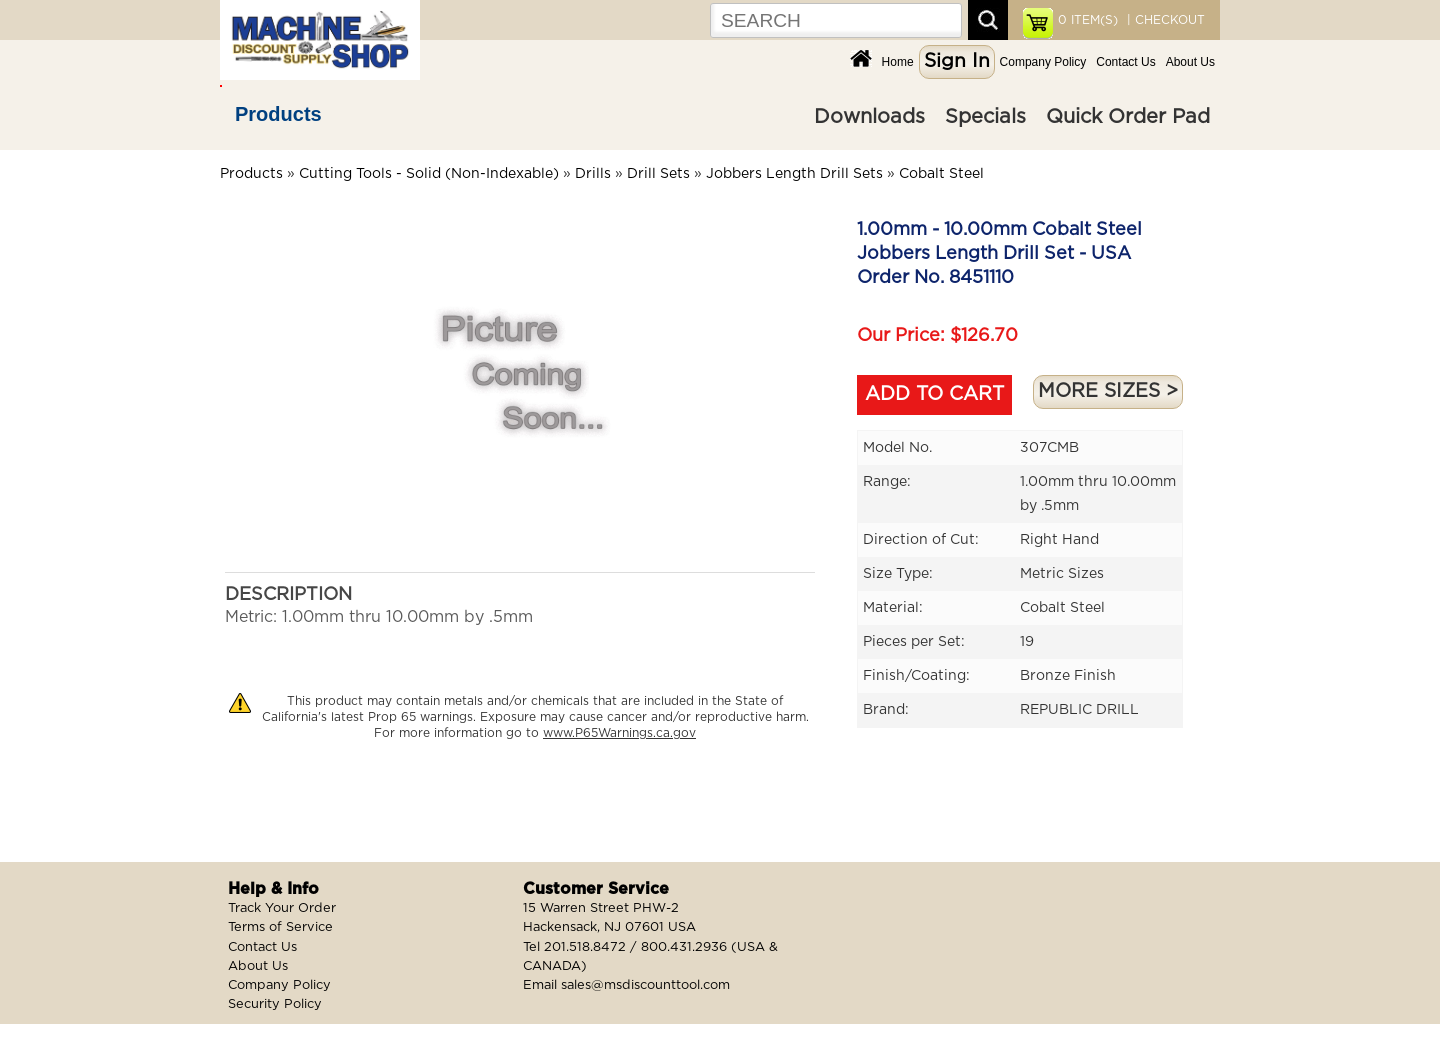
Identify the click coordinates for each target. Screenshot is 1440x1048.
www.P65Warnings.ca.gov (619, 733)
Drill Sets (658, 174)
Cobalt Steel (941, 174)
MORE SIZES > (1108, 391)
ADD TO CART (934, 394)
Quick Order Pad (1128, 117)
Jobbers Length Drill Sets (794, 174)
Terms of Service (280, 927)
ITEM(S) (1088, 20)
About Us (1190, 62)
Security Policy (275, 1004)
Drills (593, 174)
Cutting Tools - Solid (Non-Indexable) (429, 174)
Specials (985, 117)
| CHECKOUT (1164, 20)
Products (278, 114)
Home (898, 62)
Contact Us (1125, 62)
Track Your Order (282, 908)
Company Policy (1043, 62)
